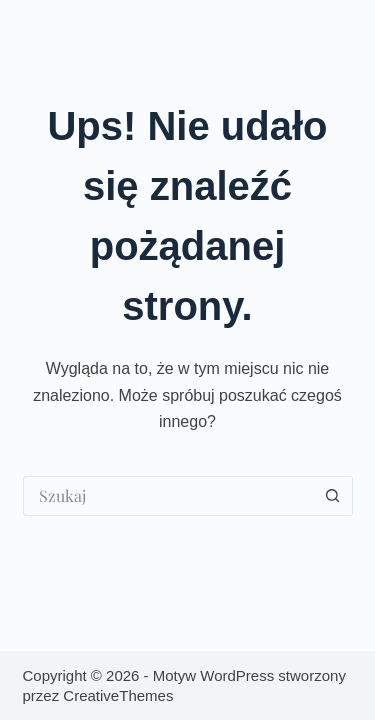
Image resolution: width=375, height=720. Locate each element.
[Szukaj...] (168, 496)
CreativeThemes (118, 695)
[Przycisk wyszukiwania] (333, 496)
